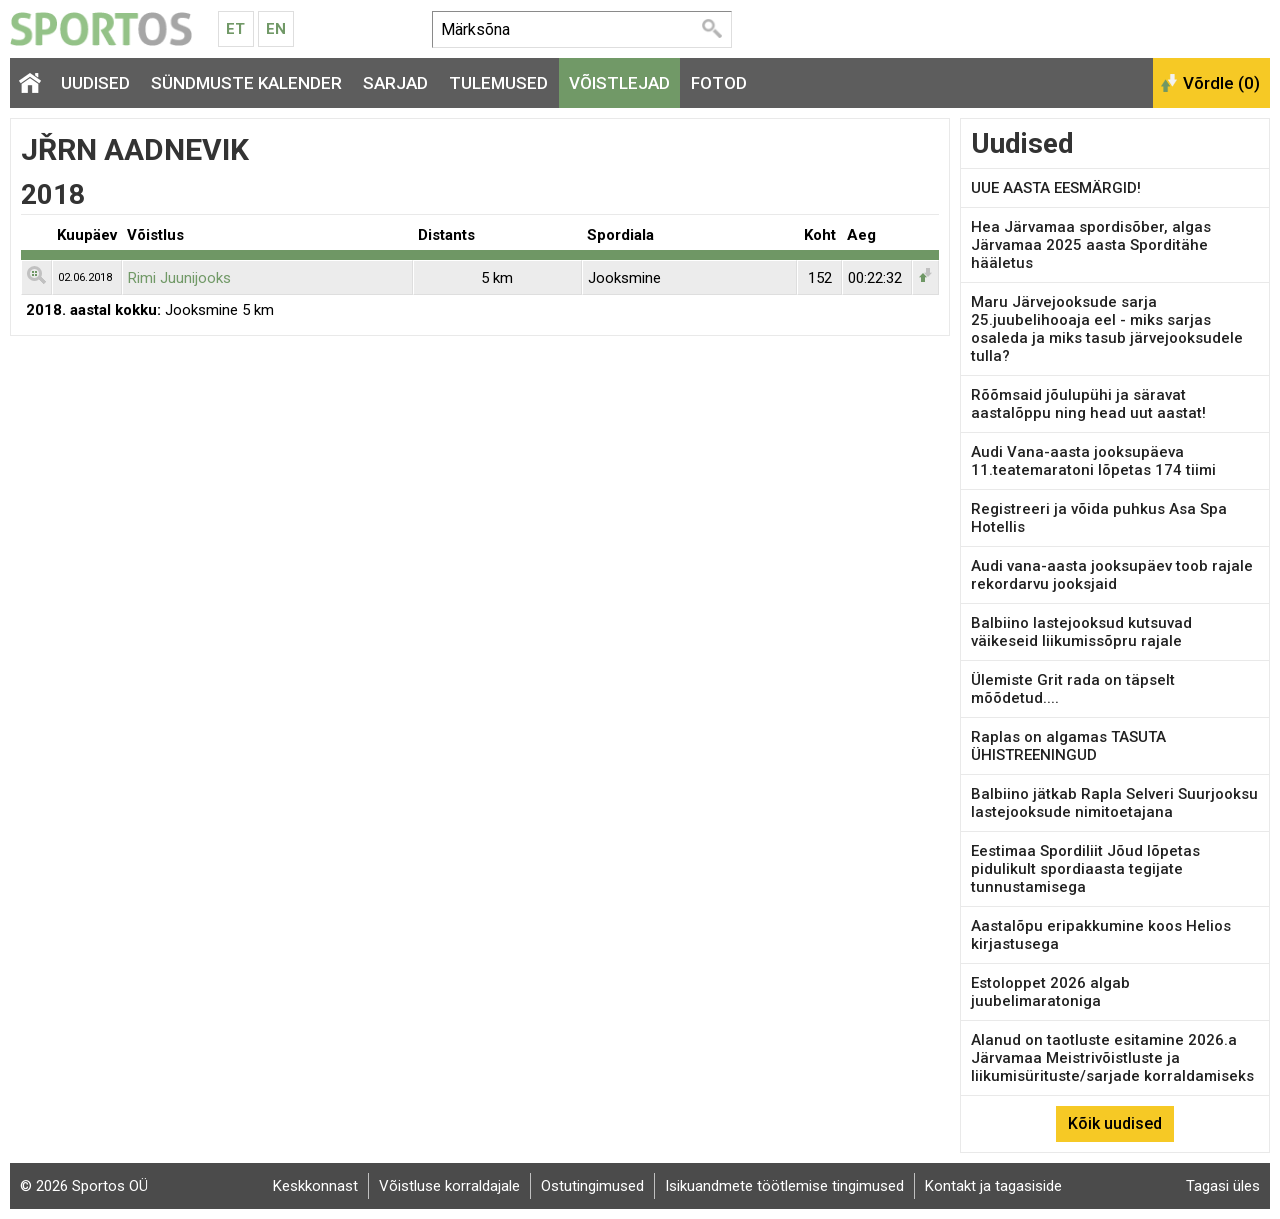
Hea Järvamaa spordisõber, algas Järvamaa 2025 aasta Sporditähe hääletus (1091, 245)
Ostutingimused (592, 1186)
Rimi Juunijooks (179, 278)
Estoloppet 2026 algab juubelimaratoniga (1050, 992)
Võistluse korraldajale (449, 1186)
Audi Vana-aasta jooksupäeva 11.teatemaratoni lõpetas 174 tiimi (1093, 461)
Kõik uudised (1115, 1123)
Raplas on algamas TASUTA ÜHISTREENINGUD (1068, 746)
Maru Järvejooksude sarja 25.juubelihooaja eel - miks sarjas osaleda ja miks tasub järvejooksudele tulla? (1107, 329)
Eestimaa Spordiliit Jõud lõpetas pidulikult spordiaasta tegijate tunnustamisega (1085, 869)
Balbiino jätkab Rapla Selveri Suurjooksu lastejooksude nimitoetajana (1114, 803)
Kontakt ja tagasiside (993, 1186)
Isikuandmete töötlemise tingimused (784, 1186)
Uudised (95, 83)
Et (235, 29)
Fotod (719, 83)
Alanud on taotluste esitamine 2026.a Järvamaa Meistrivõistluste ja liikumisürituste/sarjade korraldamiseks (1112, 1058)
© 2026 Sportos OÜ (84, 1186)
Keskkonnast (315, 1186)
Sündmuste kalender (246, 83)
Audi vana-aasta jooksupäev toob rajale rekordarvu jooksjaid (1112, 575)
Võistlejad (619, 83)
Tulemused (498, 83)
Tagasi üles (1223, 1186)
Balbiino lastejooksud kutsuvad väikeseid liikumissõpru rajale (1081, 632)
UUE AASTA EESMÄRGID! (1056, 188)
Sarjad (395, 83)
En (276, 29)
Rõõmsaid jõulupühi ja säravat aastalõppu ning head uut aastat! (1088, 404)
